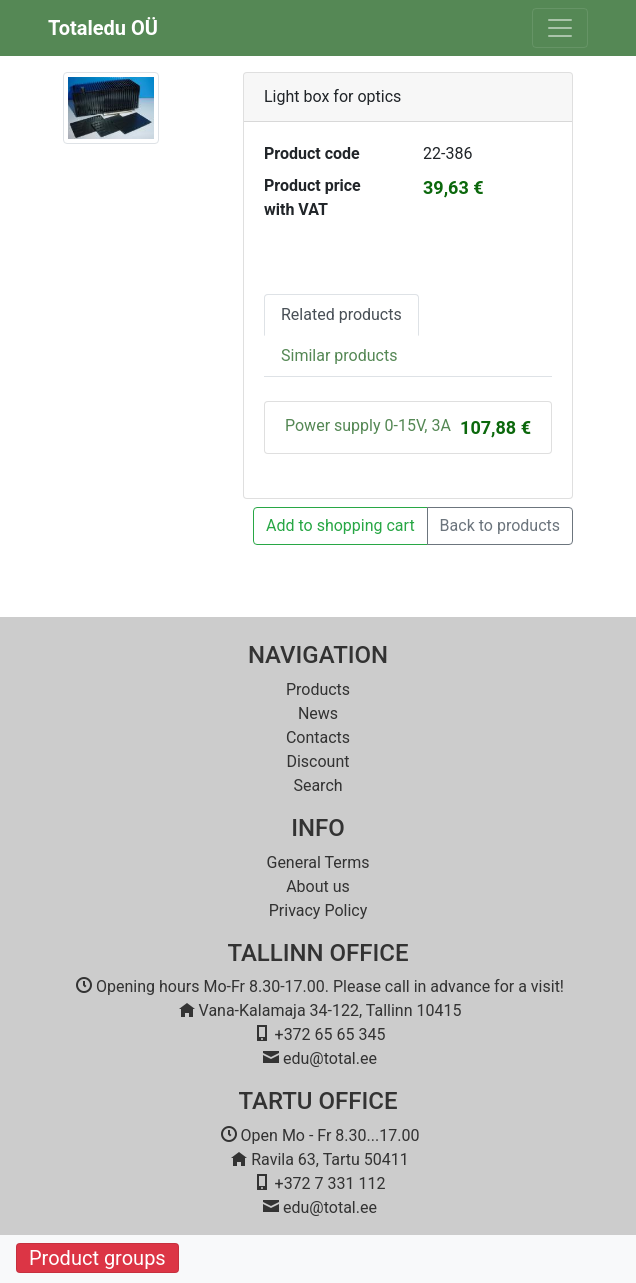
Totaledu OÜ (103, 28)
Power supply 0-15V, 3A (368, 425)
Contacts (318, 737)
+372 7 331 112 (330, 1183)
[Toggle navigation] (560, 28)
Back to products (500, 525)
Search (317, 785)
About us (318, 886)
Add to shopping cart (340, 525)
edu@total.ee (330, 1058)
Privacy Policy (318, 910)
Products (318, 689)
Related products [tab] (341, 314)
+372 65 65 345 (330, 1034)
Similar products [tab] (339, 355)
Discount (317, 761)
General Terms (317, 862)
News (318, 713)
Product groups (97, 1258)
